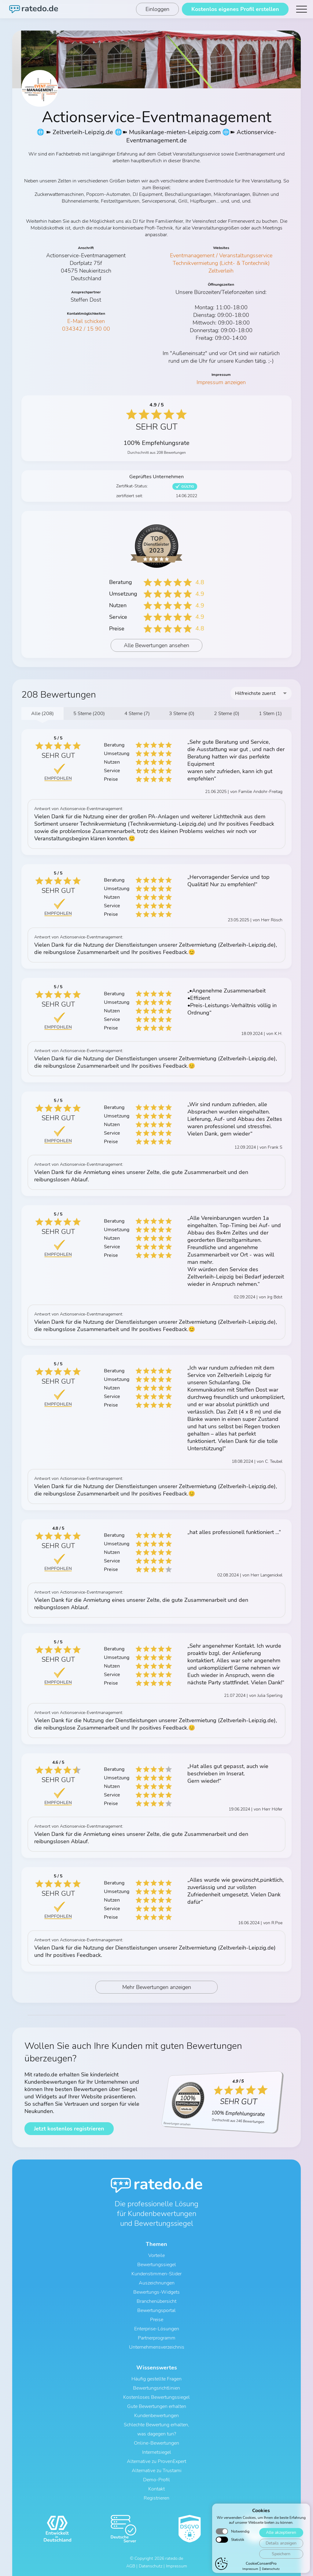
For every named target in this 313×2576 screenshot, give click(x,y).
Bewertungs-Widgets (156, 2292)
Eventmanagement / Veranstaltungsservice (221, 255)
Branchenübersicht (156, 2301)
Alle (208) (42, 713)
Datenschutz (150, 2566)
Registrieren (156, 2498)
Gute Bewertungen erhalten (156, 2406)
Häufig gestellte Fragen (156, 2379)
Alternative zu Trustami (157, 2470)
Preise (156, 2319)
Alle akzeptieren (281, 2562)
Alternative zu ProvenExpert (156, 2461)
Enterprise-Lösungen (156, 2328)
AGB (130, 2566)
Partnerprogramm (156, 2338)
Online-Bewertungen (156, 2443)
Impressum (176, 2566)
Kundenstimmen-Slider (156, 2273)
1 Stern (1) (270, 713)
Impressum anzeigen (221, 382)
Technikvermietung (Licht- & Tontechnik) (221, 263)
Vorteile (156, 2255)
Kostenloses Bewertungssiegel (156, 2397)
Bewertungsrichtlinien (156, 2388)
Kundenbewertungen (156, 2415)
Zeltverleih (221, 270)
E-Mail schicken (86, 321)
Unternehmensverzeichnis (156, 2347)
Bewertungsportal (156, 2310)
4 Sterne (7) (137, 713)
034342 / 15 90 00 (86, 328)
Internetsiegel (156, 2452)
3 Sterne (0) (181, 713)
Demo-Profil (156, 2479)
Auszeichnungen (157, 2283)
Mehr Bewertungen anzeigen (156, 1987)
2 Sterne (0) (226, 713)
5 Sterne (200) (89, 713)
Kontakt (156, 2489)
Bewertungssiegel (156, 2264)
